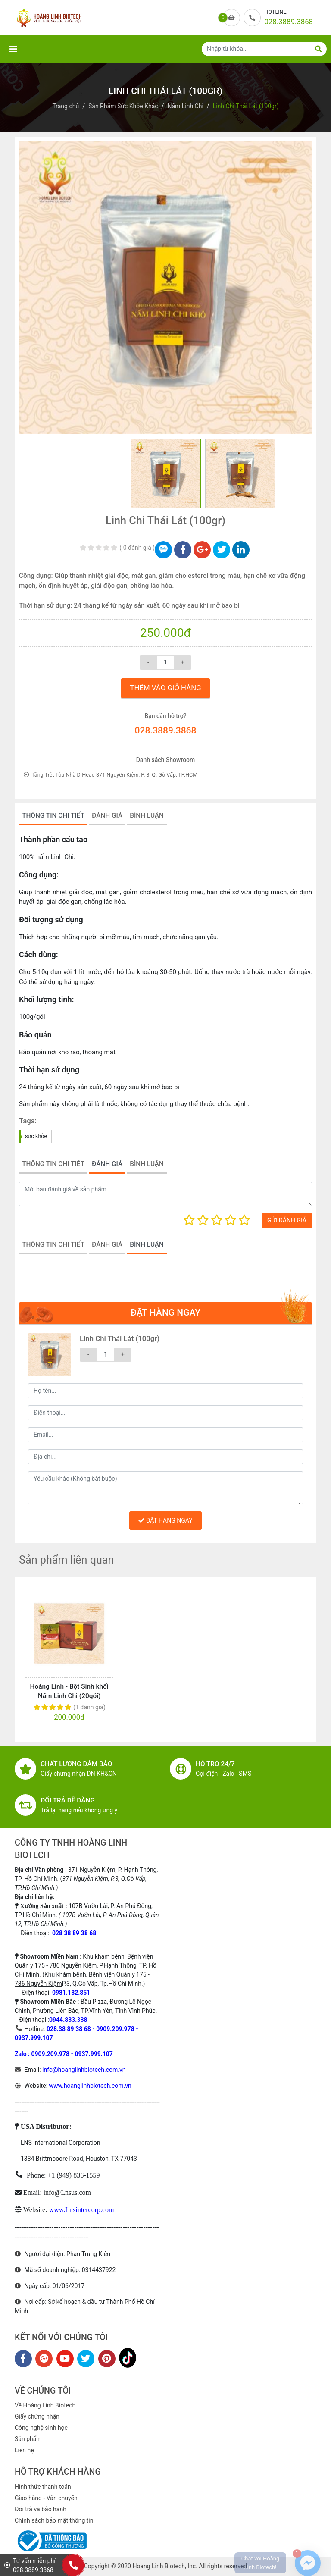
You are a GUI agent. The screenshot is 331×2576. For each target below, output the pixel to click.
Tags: (28, 1120)
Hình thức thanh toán (43, 2486)
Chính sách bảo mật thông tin (54, 2520)
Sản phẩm (28, 2438)
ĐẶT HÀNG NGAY (165, 1520)
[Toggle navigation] (13, 49)
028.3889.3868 (166, 730)
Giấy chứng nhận (37, 2416)
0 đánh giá (137, 547)
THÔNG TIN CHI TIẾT (53, 815)
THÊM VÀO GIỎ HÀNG (165, 687)
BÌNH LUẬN (147, 815)
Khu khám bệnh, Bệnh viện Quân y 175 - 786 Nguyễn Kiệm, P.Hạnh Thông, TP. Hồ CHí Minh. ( (85, 1965)
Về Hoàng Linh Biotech (45, 2405)
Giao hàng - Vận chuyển (46, 2498)
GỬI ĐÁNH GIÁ (286, 1220)
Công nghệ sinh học (41, 2427)
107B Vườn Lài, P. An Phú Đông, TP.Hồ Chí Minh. (87, 1914)
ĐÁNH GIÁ (107, 815)
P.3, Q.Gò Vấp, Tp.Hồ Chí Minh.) (103, 1983)
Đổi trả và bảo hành (40, 2509)
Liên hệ (24, 2450)
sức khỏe (36, 1136)
